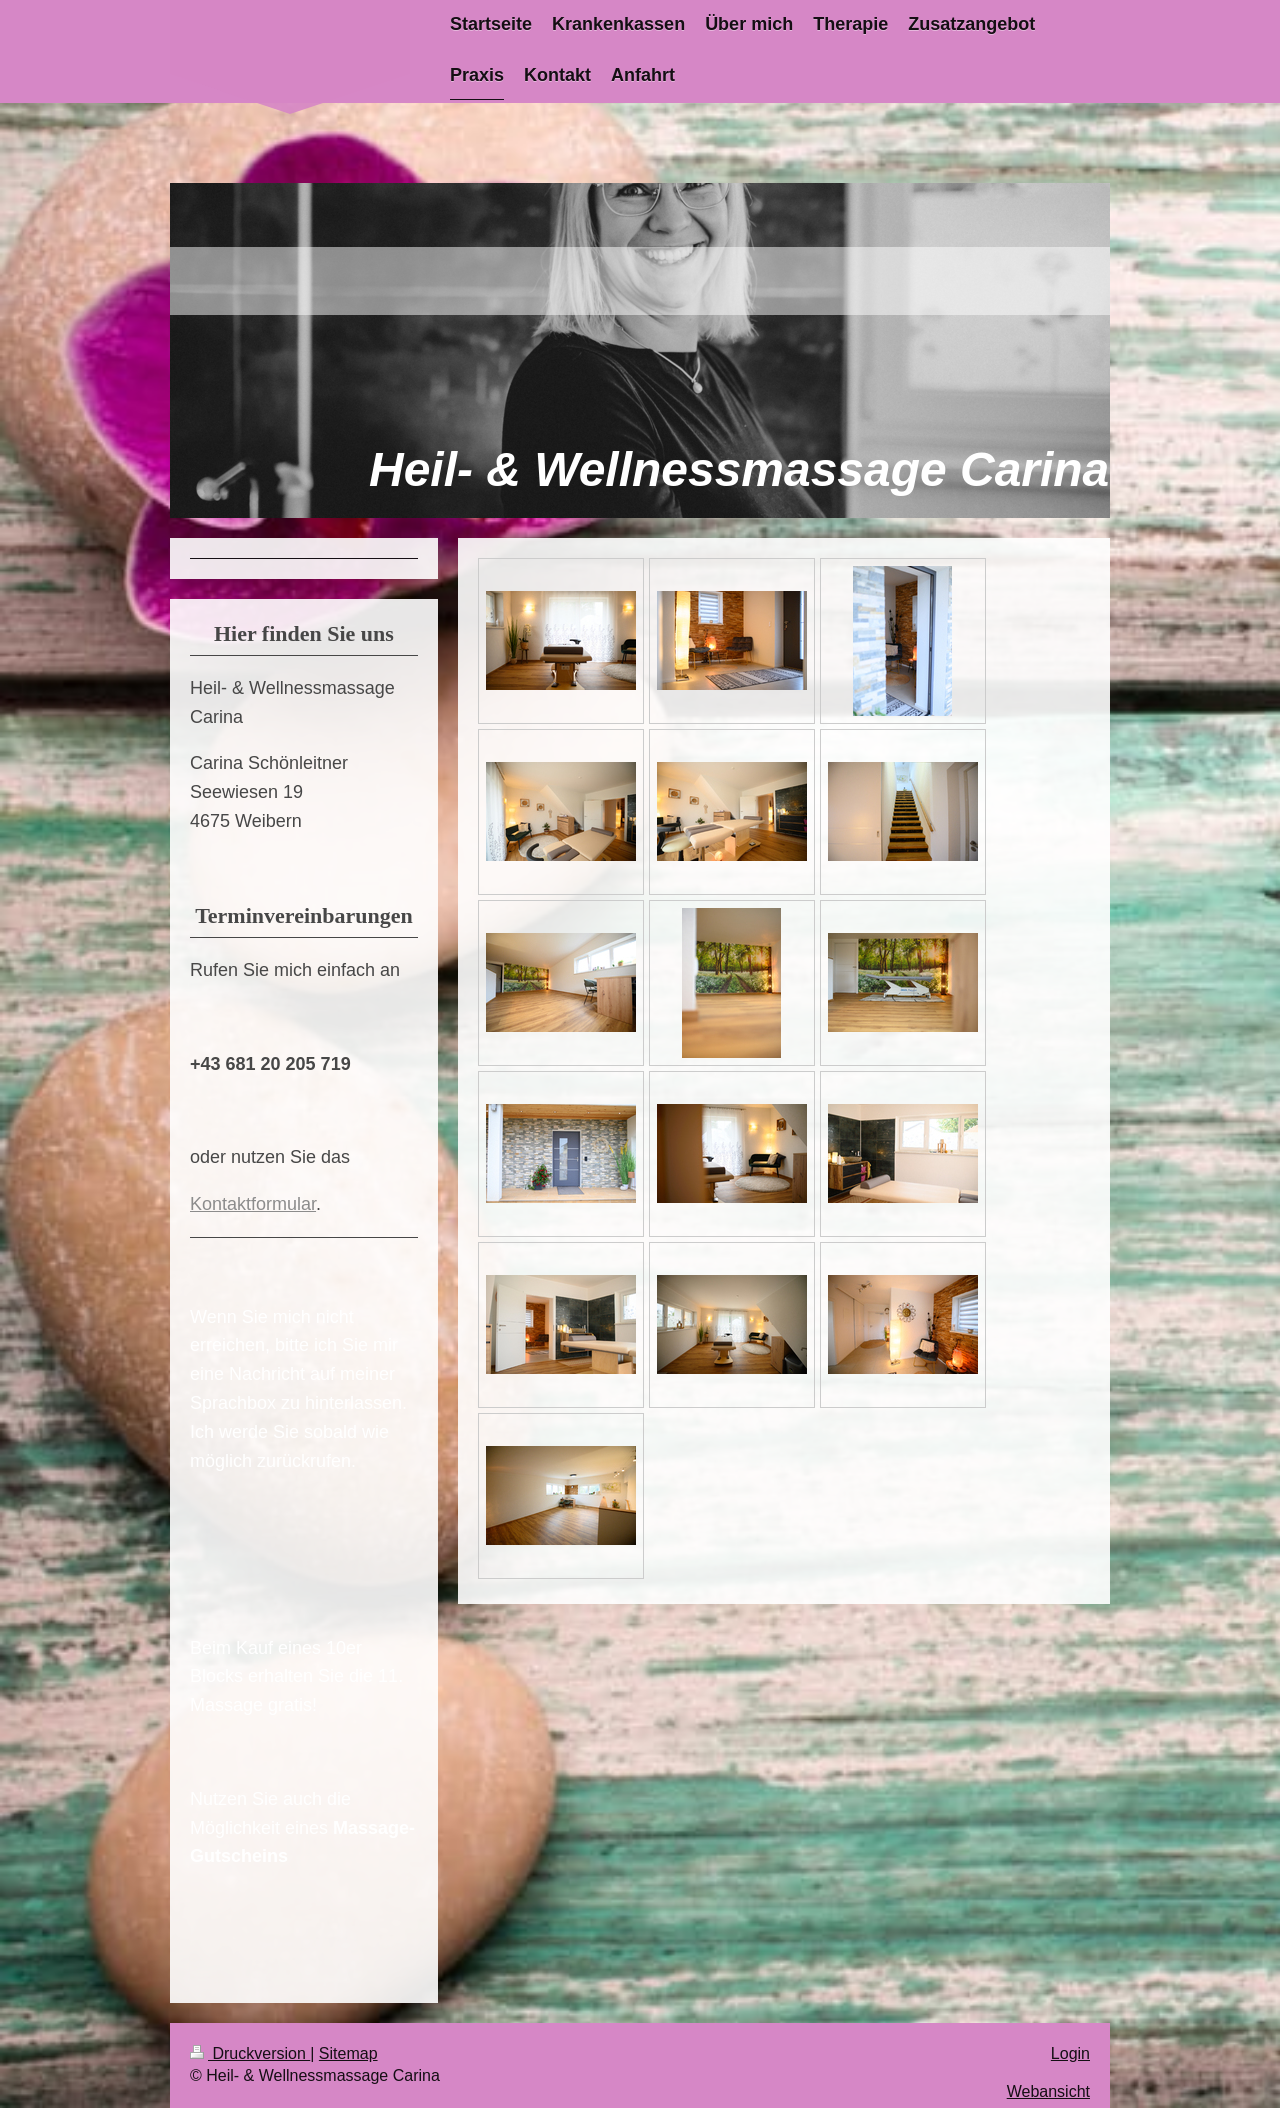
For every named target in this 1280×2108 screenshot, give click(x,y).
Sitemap (348, 2053)
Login (1070, 2053)
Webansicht (1048, 2091)
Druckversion (250, 2053)
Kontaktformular (253, 1204)
